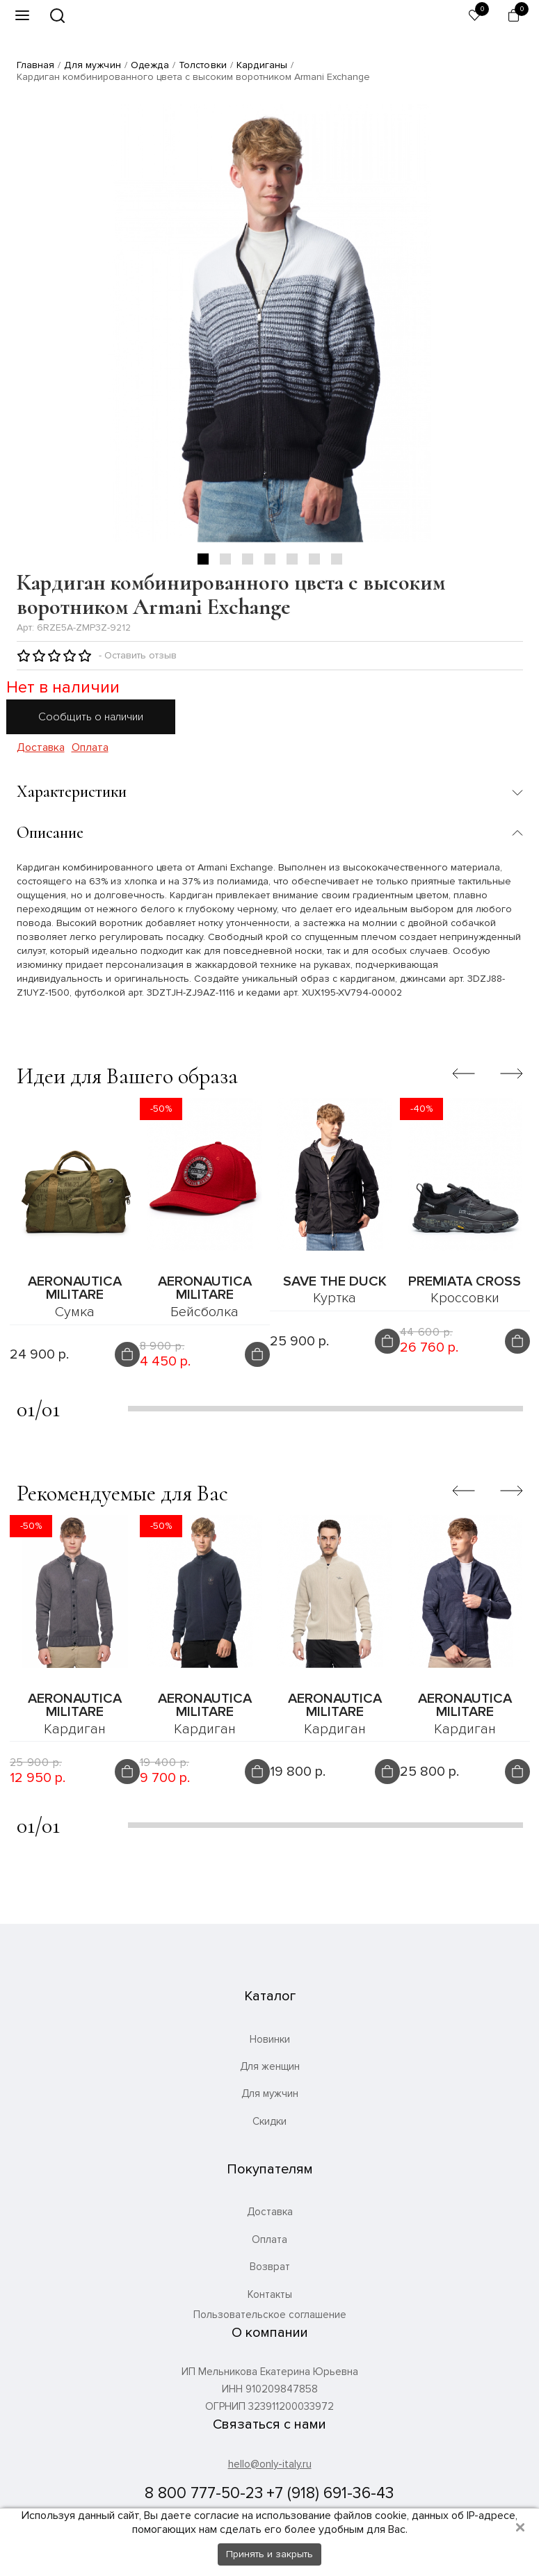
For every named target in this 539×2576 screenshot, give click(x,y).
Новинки (270, 2039)
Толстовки (203, 65)
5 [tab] (292, 559)
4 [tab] (269, 559)
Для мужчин (92, 65)
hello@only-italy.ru (270, 2464)
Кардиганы (261, 65)
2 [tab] (225, 559)
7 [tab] (336, 559)
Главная (36, 65)
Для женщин (270, 2066)
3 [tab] (247, 559)
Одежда (150, 65)
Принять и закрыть (269, 2554)
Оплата (90, 747)
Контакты (270, 2294)
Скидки (269, 2121)
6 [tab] (314, 559)
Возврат (270, 2266)
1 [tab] (203, 559)
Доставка (41, 747)
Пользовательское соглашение (269, 2315)
